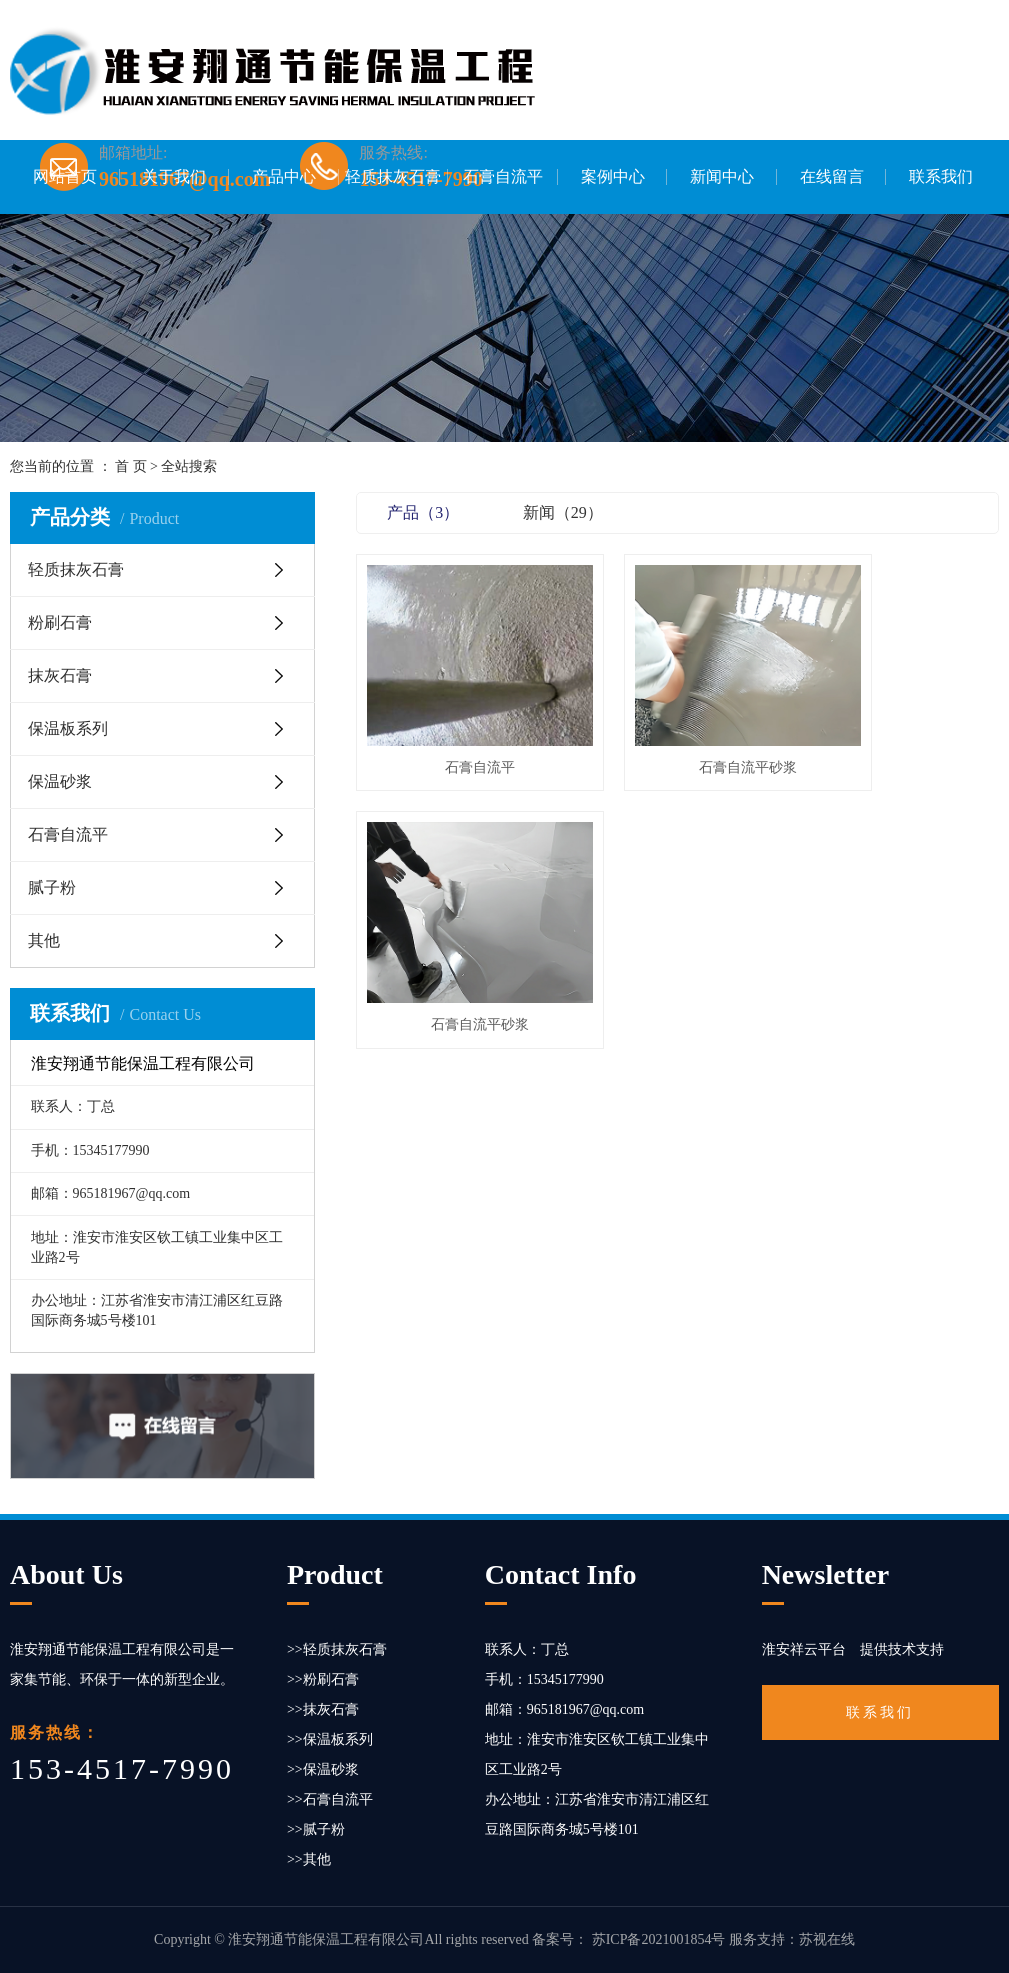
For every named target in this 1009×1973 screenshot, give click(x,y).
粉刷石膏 (60, 622)
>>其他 (309, 1859)
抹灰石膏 (60, 675)
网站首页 (65, 176)
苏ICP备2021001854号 (659, 1939)
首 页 (131, 466)
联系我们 (941, 176)
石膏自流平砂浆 (678, 729)
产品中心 (284, 176)
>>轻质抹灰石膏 (337, 1649)
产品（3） (423, 512)
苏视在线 (827, 1939)
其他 (44, 940)
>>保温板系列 (330, 1739)
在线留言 (832, 176)
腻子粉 (52, 887)
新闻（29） (563, 512)
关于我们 (174, 176)
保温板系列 (68, 728)
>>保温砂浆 (323, 1769)
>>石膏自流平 (330, 1799)
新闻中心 (722, 176)
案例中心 (613, 176)
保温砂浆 (60, 781)
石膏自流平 (503, 176)
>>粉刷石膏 (323, 1679)
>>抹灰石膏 (323, 1709)
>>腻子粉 (316, 1829)
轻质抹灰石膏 (393, 176)
